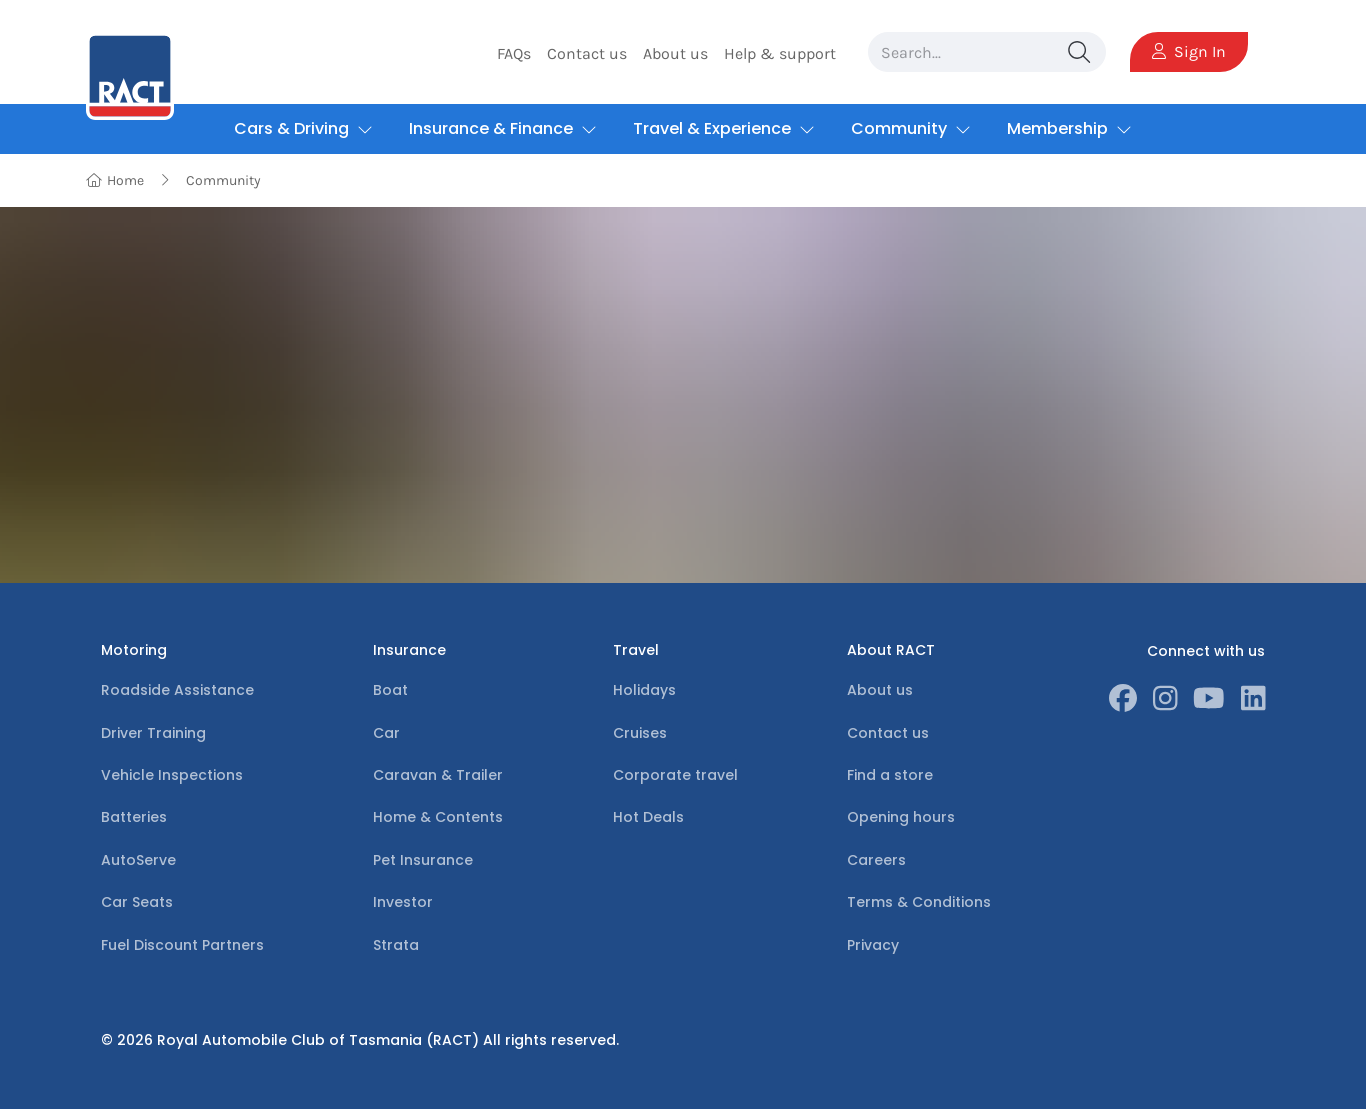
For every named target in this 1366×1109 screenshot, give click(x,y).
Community (223, 180)
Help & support (780, 53)
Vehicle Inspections (172, 775)
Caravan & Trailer (438, 775)
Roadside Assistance (177, 690)
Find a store (890, 775)
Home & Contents (438, 817)
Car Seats (137, 902)
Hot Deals (648, 817)
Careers (876, 860)
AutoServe (138, 860)
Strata (396, 945)
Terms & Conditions (919, 902)
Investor (403, 902)
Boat (390, 690)
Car (386, 733)
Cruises (640, 733)
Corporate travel (675, 775)
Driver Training (153, 733)
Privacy (873, 945)
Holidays (644, 690)
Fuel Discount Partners (182, 945)
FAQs (514, 53)
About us (675, 53)
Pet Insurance (423, 860)
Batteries (134, 817)
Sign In (1189, 51)
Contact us (587, 53)
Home (115, 180)
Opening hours (901, 817)
